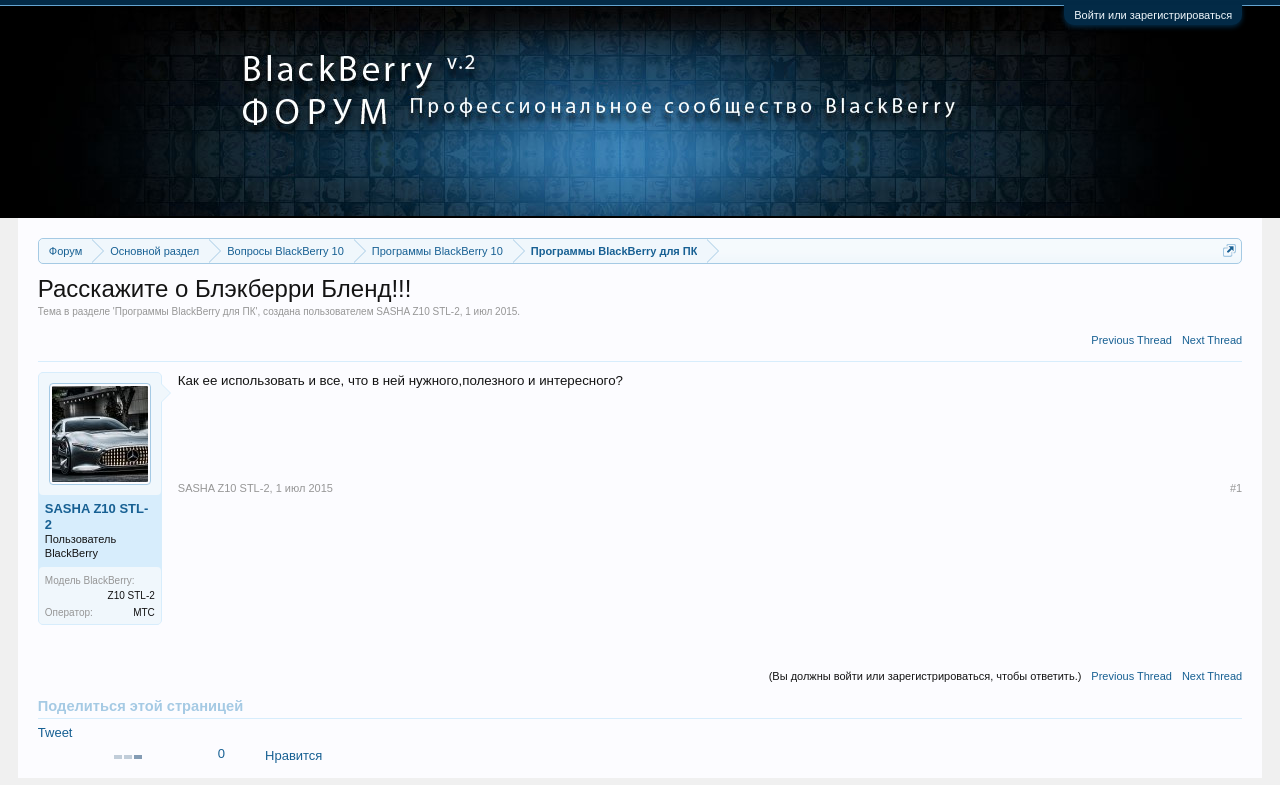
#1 (1236, 488)
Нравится (293, 755)
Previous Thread (1131, 340)
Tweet (55, 732)
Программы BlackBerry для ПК (185, 311)
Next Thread (1212, 340)
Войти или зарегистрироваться (1153, 15)
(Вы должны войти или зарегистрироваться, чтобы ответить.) (925, 676)
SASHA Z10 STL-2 (417, 311)
